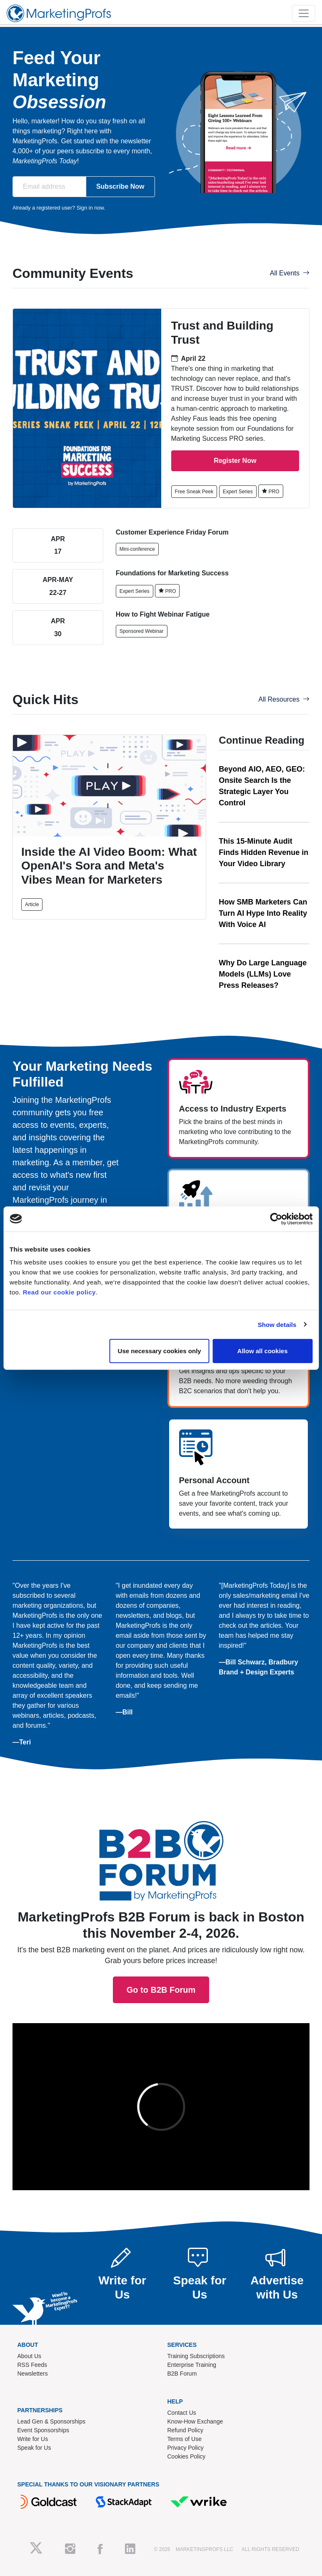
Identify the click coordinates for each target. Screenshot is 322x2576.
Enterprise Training (192, 2364)
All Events (290, 273)
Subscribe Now (120, 186)
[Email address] (49, 186)
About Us (29, 2356)
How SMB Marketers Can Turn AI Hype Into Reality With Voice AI (263, 913)
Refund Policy (185, 2430)
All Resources (284, 699)
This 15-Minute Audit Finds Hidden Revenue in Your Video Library (263, 852)
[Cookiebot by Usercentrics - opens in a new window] (276, 1218)
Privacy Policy (185, 2447)
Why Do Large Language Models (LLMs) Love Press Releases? (263, 974)
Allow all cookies (262, 1350)
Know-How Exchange (195, 2421)
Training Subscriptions (196, 2356)
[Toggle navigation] (303, 13)
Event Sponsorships (43, 2430)
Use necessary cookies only (159, 1350)
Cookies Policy (186, 2456)
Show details (277, 1324)
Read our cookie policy (59, 1292)
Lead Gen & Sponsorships (51, 2421)
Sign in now (90, 208)
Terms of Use (184, 2439)
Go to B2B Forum (161, 1817)
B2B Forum (182, 2373)
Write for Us (32, 2439)
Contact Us (181, 2412)
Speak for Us (34, 2447)
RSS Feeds (32, 2364)
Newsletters (32, 2373)
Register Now (235, 460)
